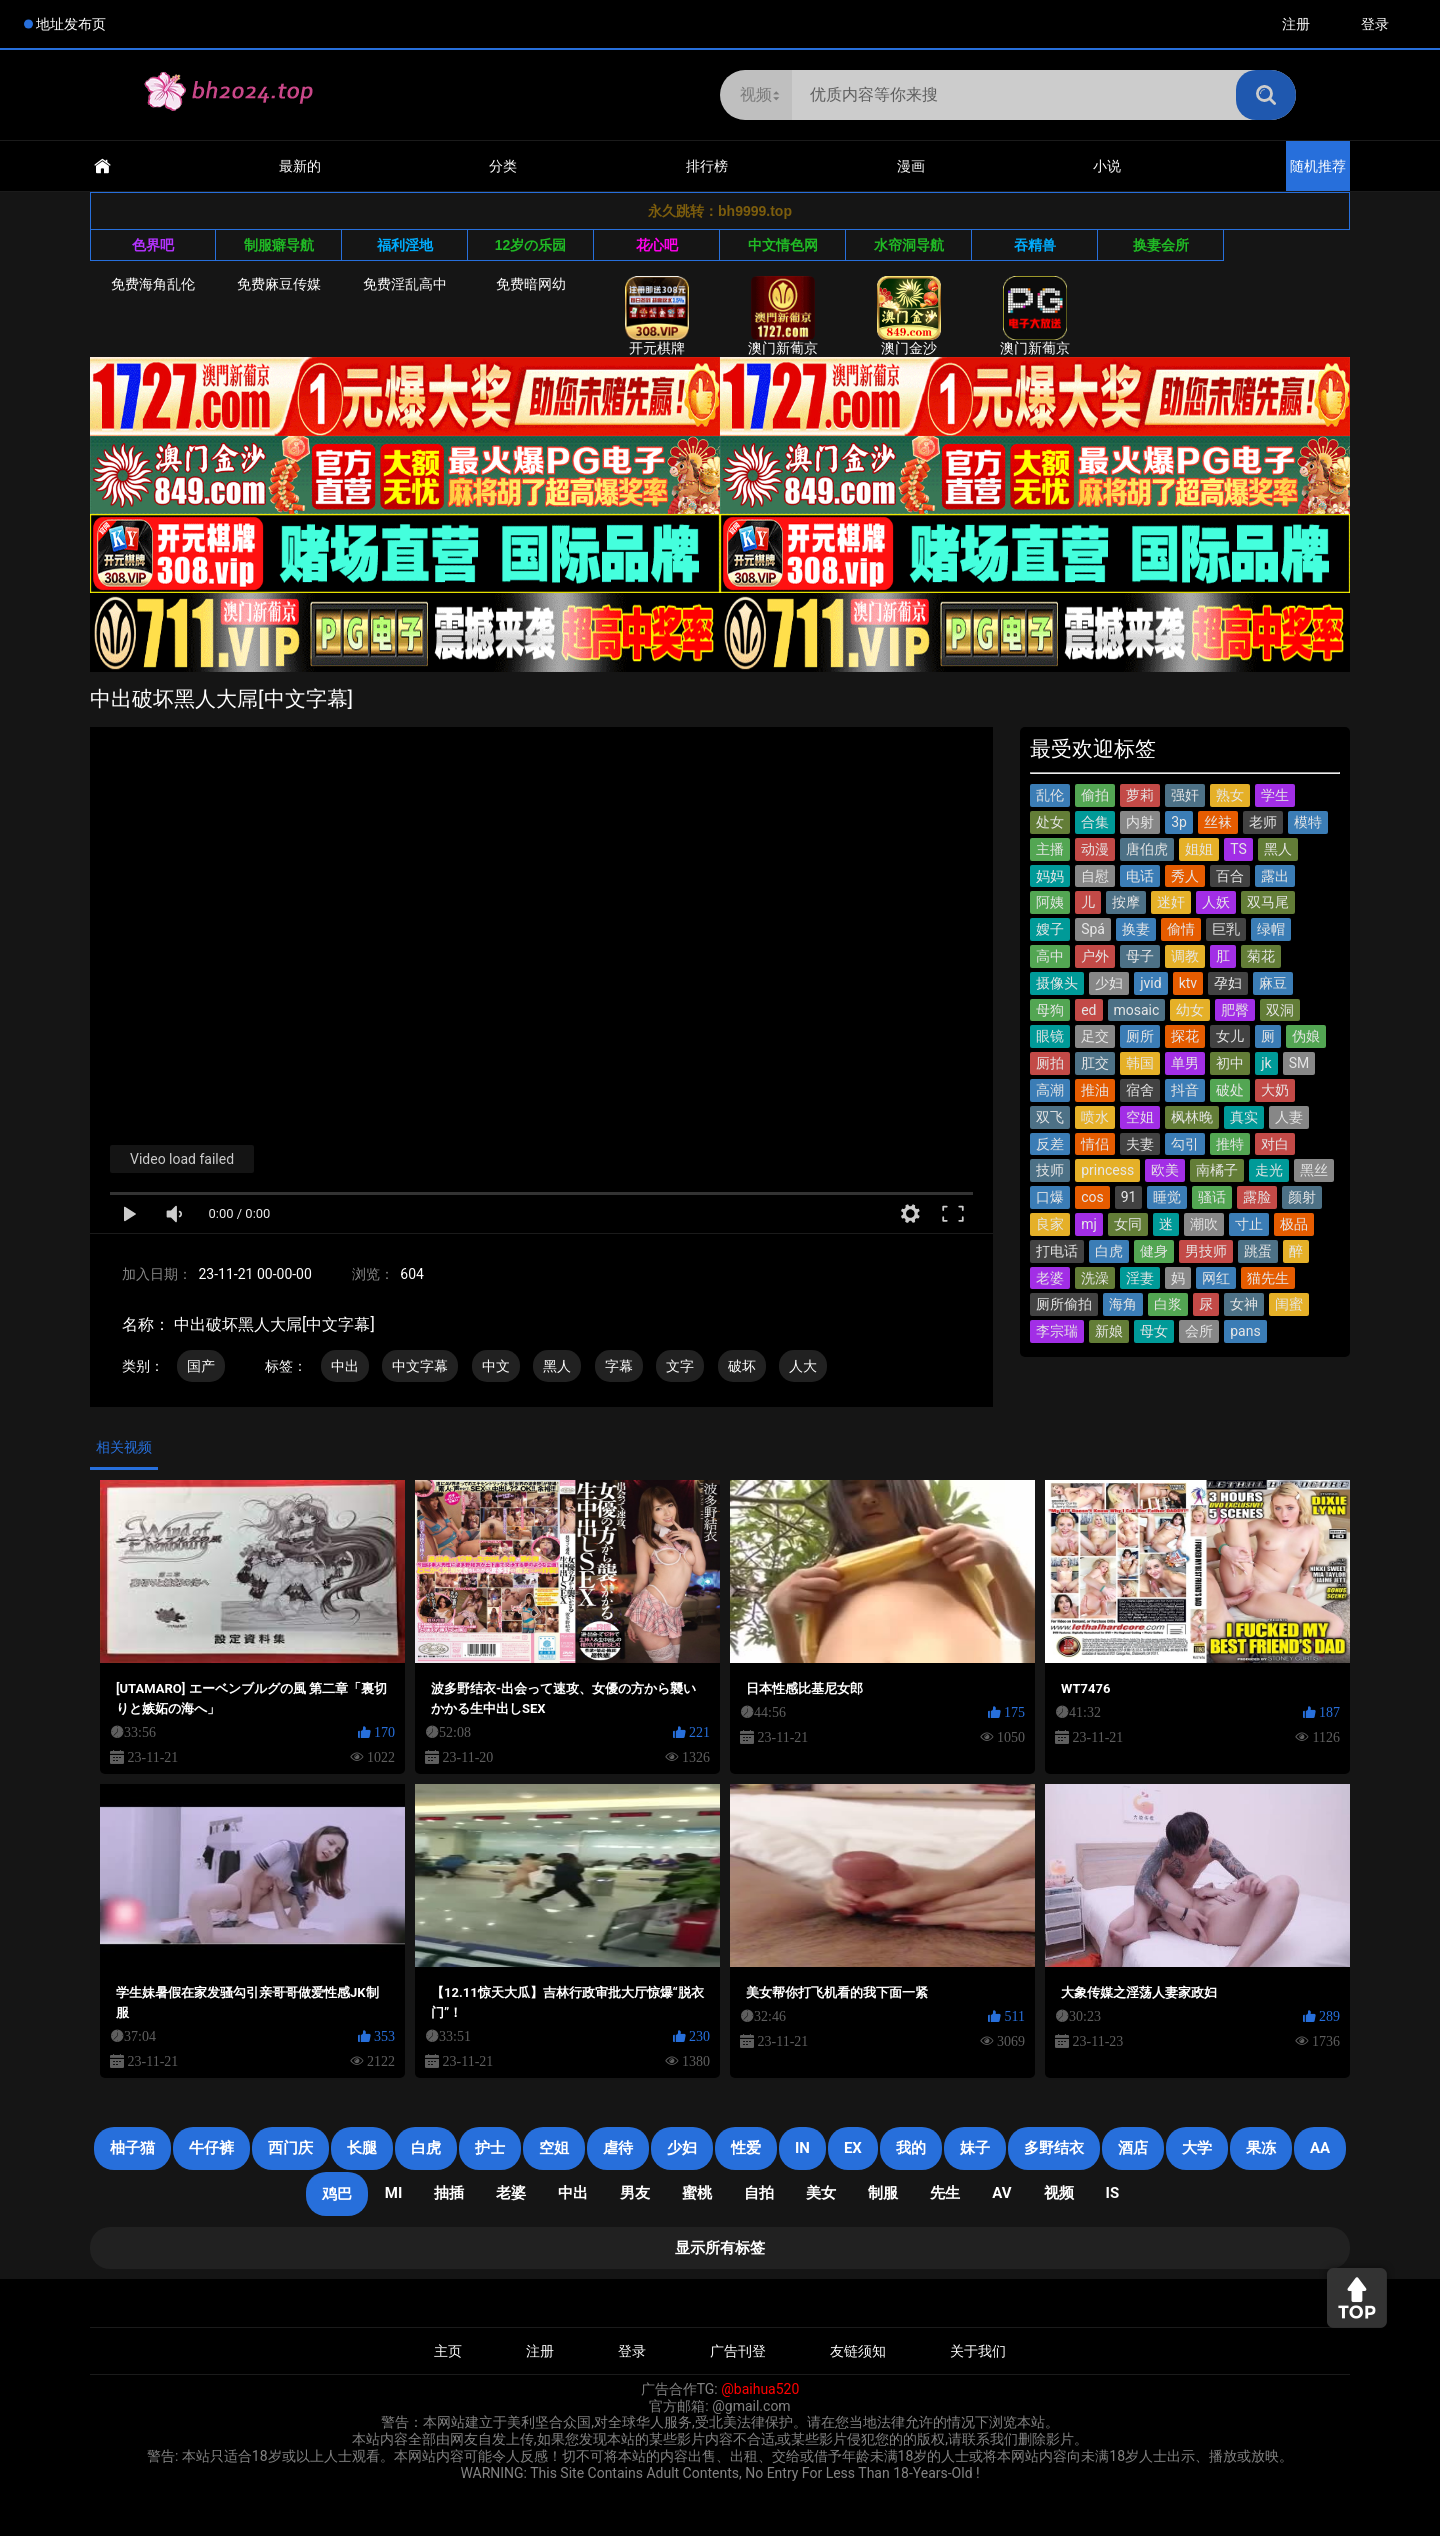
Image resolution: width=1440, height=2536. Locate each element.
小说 (1107, 166)
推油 (1095, 1090)
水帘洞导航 (909, 245)
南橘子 (1217, 1170)
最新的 (300, 166)
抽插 (449, 2193)
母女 (1154, 1331)
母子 (1140, 956)
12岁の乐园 (531, 245)
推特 (1230, 1144)
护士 (490, 2148)
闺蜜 (1289, 1304)
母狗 (1050, 1010)
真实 (1244, 1117)
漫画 (911, 166)
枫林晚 (1192, 1117)
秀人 (1185, 876)
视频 (1059, 2193)
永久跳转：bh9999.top (720, 211)
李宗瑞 (1057, 1331)
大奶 (1275, 1090)
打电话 (1057, 1251)
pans (1245, 1331)
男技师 (1206, 1251)
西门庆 (290, 2148)
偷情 (1181, 929)
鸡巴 (337, 2194)
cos (1092, 1197)
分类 (503, 166)
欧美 (1165, 1170)
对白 (1275, 1144)
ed (1088, 1010)
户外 (1095, 956)
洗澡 (1095, 1278)
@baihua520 (760, 2389)
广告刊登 (738, 2351)
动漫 (1095, 849)
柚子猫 (132, 2148)
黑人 (557, 1366)
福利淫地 (405, 245)
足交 (1095, 1036)
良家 (1050, 1224)
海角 (1123, 1304)
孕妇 (1228, 983)
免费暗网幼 (531, 284)
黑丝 (1314, 1170)
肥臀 (1235, 1010)
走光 (1269, 1170)
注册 (1296, 24)
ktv (1188, 983)
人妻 (1289, 1117)
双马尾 (1268, 902)
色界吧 (153, 245)
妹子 (975, 2148)
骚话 (1212, 1197)
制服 (883, 2193)
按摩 (1126, 902)
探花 (1185, 1036)
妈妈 (1050, 876)
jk (1266, 1063)
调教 (1185, 956)
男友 (635, 2193)
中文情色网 (783, 245)
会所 (1199, 1331)
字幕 (619, 1366)
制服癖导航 (279, 245)
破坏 (742, 1366)
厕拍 (1050, 1063)
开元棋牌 (657, 316)
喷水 (1095, 1117)
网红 (1216, 1278)
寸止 (1249, 1224)
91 (1129, 1197)
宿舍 (1140, 1090)
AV (1001, 2193)
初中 (1230, 1063)
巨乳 (1226, 929)
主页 (448, 2351)
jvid (1150, 983)
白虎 (1109, 1251)
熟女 (1230, 795)
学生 (1275, 795)
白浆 (1168, 1304)
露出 (1275, 876)
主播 (1050, 849)
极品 (1294, 1224)
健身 (1154, 1251)
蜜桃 (697, 2193)
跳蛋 (1258, 1251)
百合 (1230, 876)
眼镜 (1050, 1036)
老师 (1263, 822)
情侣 (1095, 1144)
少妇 (1109, 983)
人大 (803, 1366)
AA (1320, 2148)
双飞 (1050, 1117)
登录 (1375, 24)
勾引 (1185, 1144)
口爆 (1050, 1197)
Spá (1093, 929)
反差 (1050, 1144)
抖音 (1185, 1090)
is (1113, 2193)
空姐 (1140, 1117)
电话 (1140, 876)
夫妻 (1140, 1144)
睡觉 (1167, 1197)
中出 (345, 1366)
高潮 (1050, 1090)
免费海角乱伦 (153, 284)
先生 (945, 2193)
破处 (1230, 1090)
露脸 (1257, 1197)
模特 (1308, 822)
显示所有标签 (720, 2248)
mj (1089, 1224)
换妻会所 (1161, 245)
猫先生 (1268, 1278)
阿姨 (1050, 902)
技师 (1050, 1170)
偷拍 (1095, 795)
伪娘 (1306, 1036)
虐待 (618, 2148)
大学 (1197, 2148)
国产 (201, 1366)
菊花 (1261, 956)
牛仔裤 (211, 2148)
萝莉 (1140, 795)
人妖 (1216, 902)
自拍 (759, 2193)
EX (853, 2148)
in (802, 2148)
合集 (1095, 822)
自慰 (1095, 876)
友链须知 (858, 2351)
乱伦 (1050, 795)
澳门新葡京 (783, 316)
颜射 (1302, 1197)
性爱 (746, 2148)
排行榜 (707, 166)
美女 (821, 2193)
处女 (1050, 822)
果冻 (1261, 2148)
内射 (1140, 822)
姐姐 (1199, 849)
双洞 (1280, 1010)
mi (394, 2193)
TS (1238, 849)
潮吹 (1204, 1224)
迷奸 (1171, 902)
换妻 (1136, 929)
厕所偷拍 (1064, 1304)
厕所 (1140, 1036)
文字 (680, 1366)
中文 (496, 1366)
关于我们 (978, 2351)
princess (1107, 1170)
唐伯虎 (1147, 849)
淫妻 (1140, 1278)
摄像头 (1057, 983)
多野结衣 (1054, 2148)
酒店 (1133, 2148)
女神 (1244, 1304)
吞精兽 (1035, 245)
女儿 (1230, 1036)
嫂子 (1050, 929)
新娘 (1109, 1331)
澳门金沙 (909, 316)
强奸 (1185, 795)
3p (1179, 822)
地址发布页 (71, 24)
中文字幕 (420, 1366)
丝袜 (1218, 822)
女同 (1128, 1224)
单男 (1185, 1063)
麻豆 (1273, 983)
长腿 (362, 2148)
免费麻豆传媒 (279, 284)
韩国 (1140, 1063)
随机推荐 (1318, 166)
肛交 (1095, 1063)
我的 (911, 2148)
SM (1299, 1063)
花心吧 (657, 245)
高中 (1050, 956)
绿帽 (1271, 929)
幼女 (1190, 1010)
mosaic (1137, 1010)
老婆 (1050, 1278)
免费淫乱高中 (405, 284)
